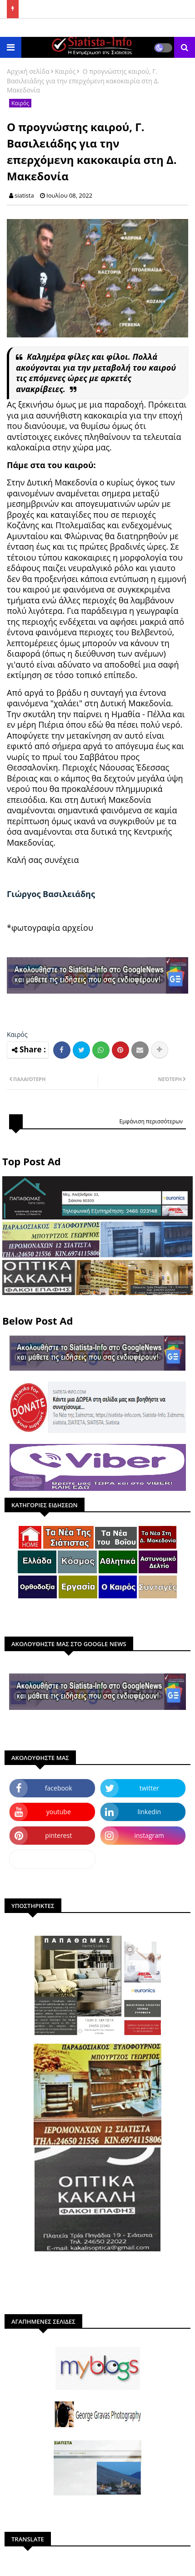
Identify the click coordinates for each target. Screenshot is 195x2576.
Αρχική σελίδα (28, 71)
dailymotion (52, 1859)
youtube (58, 1811)
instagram (149, 1835)
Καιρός (65, 71)
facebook (58, 1788)
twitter (149, 1788)
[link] (51, 893)
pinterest (58, 1835)
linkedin (149, 1811)
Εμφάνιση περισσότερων (151, 1121)
